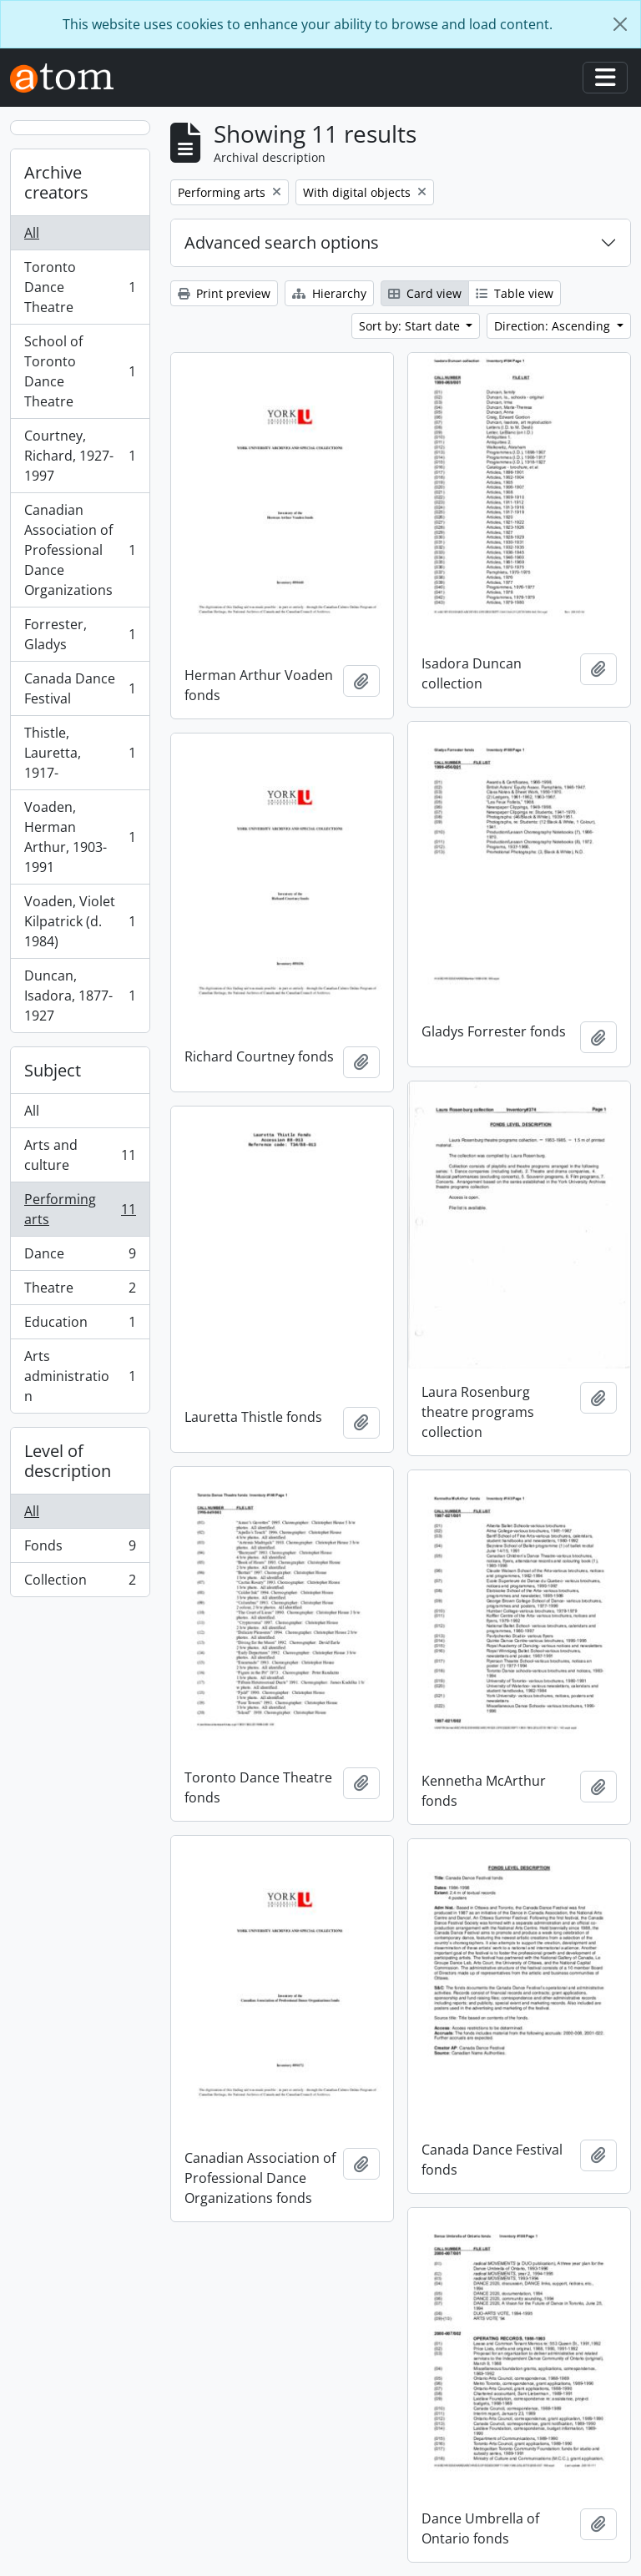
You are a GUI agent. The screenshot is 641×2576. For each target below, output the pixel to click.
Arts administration (79, 1376)
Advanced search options (281, 242)
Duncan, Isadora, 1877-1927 (79, 995)
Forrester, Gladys (79, 634)
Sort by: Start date (411, 326)
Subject (52, 1070)
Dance (79, 1257)
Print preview (224, 293)
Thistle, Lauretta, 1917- (79, 752)
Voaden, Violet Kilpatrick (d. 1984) (79, 921)
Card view (425, 293)
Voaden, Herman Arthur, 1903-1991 (79, 837)
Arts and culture (79, 1155)
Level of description (67, 1460)
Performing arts (79, 1209)
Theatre (79, 1291)
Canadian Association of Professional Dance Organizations (79, 550)
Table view (514, 293)
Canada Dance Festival (79, 688)
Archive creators (56, 182)
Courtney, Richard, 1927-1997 (79, 455)
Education (79, 1325)
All (31, 233)
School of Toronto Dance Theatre (79, 371)
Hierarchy (329, 293)
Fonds (79, 1549)
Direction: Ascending (553, 326)
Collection (79, 1583)
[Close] (620, 24)
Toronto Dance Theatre (79, 287)
